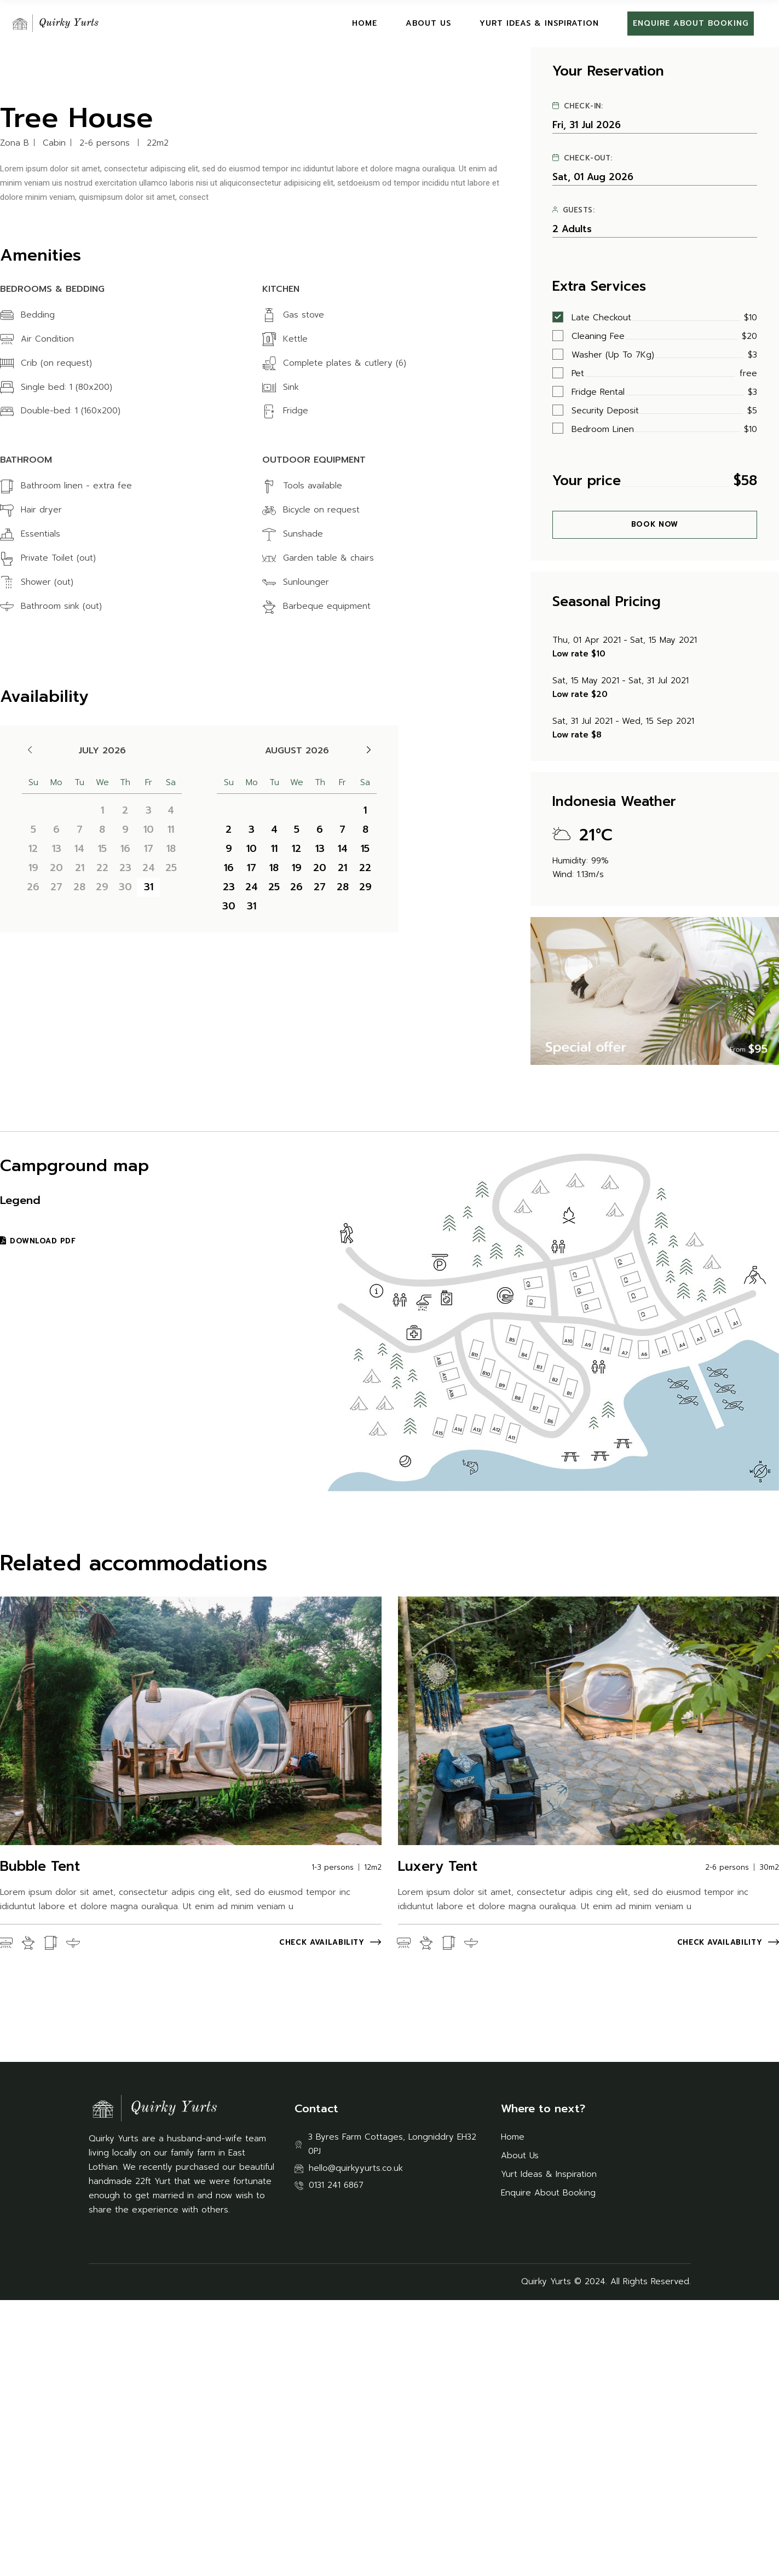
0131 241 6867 (336, 2461)
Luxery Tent (437, 2142)
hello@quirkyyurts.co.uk (356, 2444)
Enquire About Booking (548, 2469)
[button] (24, 192)
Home (512, 2413)
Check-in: (577, 382)
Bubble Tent (40, 2142)
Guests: (573, 486)
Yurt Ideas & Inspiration (549, 2450)
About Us (520, 2431)
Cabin (54, 419)
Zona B (14, 419)
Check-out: (582, 434)
